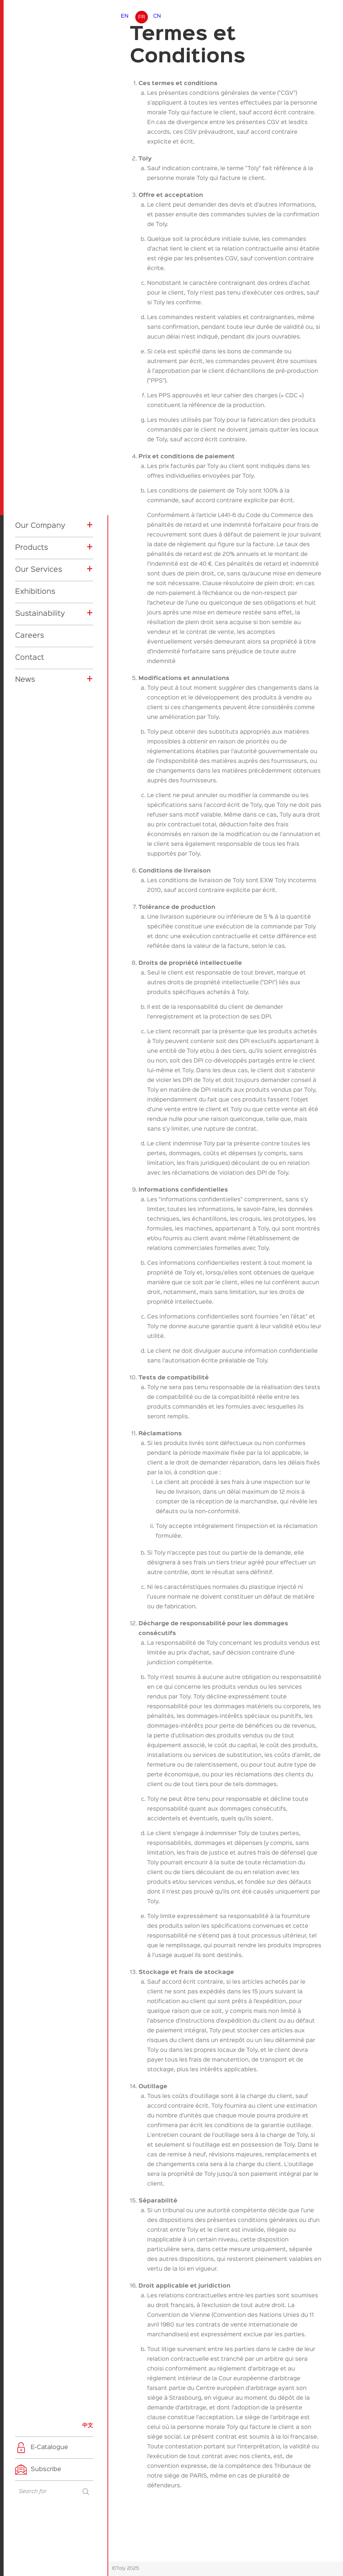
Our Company (40, 525)
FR (141, 17)
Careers (29, 635)
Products (31, 547)
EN (124, 16)
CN (157, 16)
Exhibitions (35, 591)
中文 (87, 2425)
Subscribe (46, 2469)
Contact (29, 657)
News (25, 679)
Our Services (38, 569)
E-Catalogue (49, 2447)
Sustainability (40, 613)
